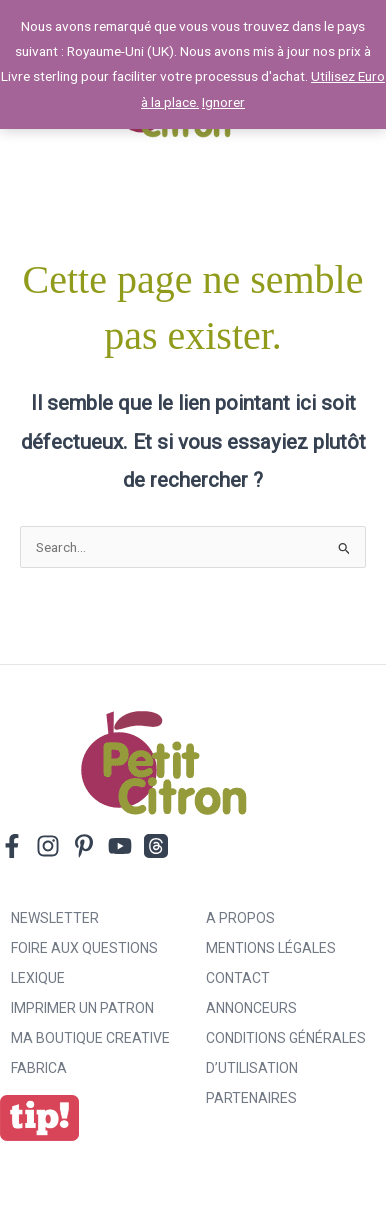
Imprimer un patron (82, 1008)
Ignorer (223, 102)
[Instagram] (48, 846)
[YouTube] (120, 846)
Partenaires (251, 1098)
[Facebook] (12, 846)
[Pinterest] (84, 846)
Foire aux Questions (84, 948)
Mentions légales (271, 948)
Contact (238, 978)
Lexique (38, 978)
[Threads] (156, 846)
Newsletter (55, 918)
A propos (240, 918)
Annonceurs (251, 1008)
